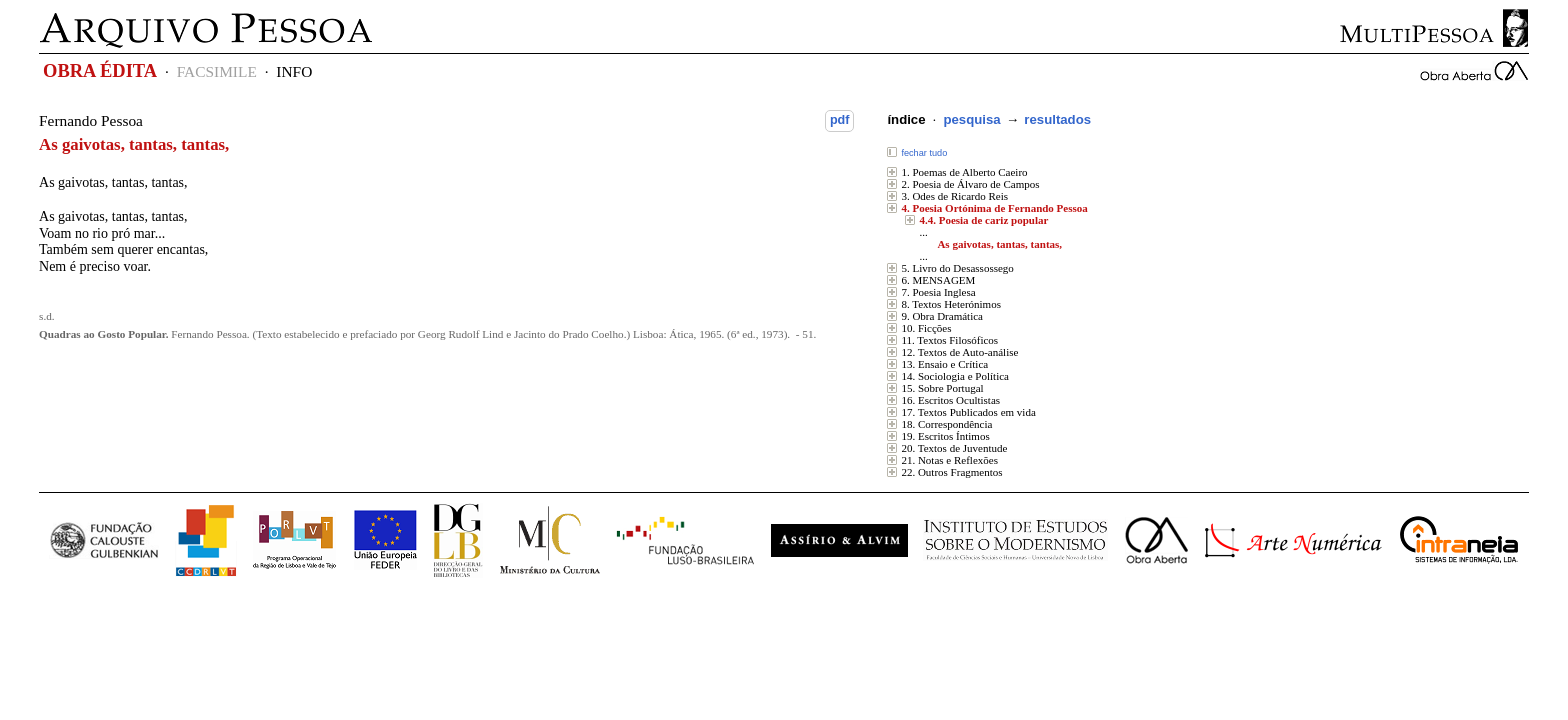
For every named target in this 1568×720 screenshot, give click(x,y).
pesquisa (971, 119)
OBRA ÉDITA (100, 71)
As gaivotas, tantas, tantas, (999, 244)
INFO (294, 71)
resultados (1057, 119)
